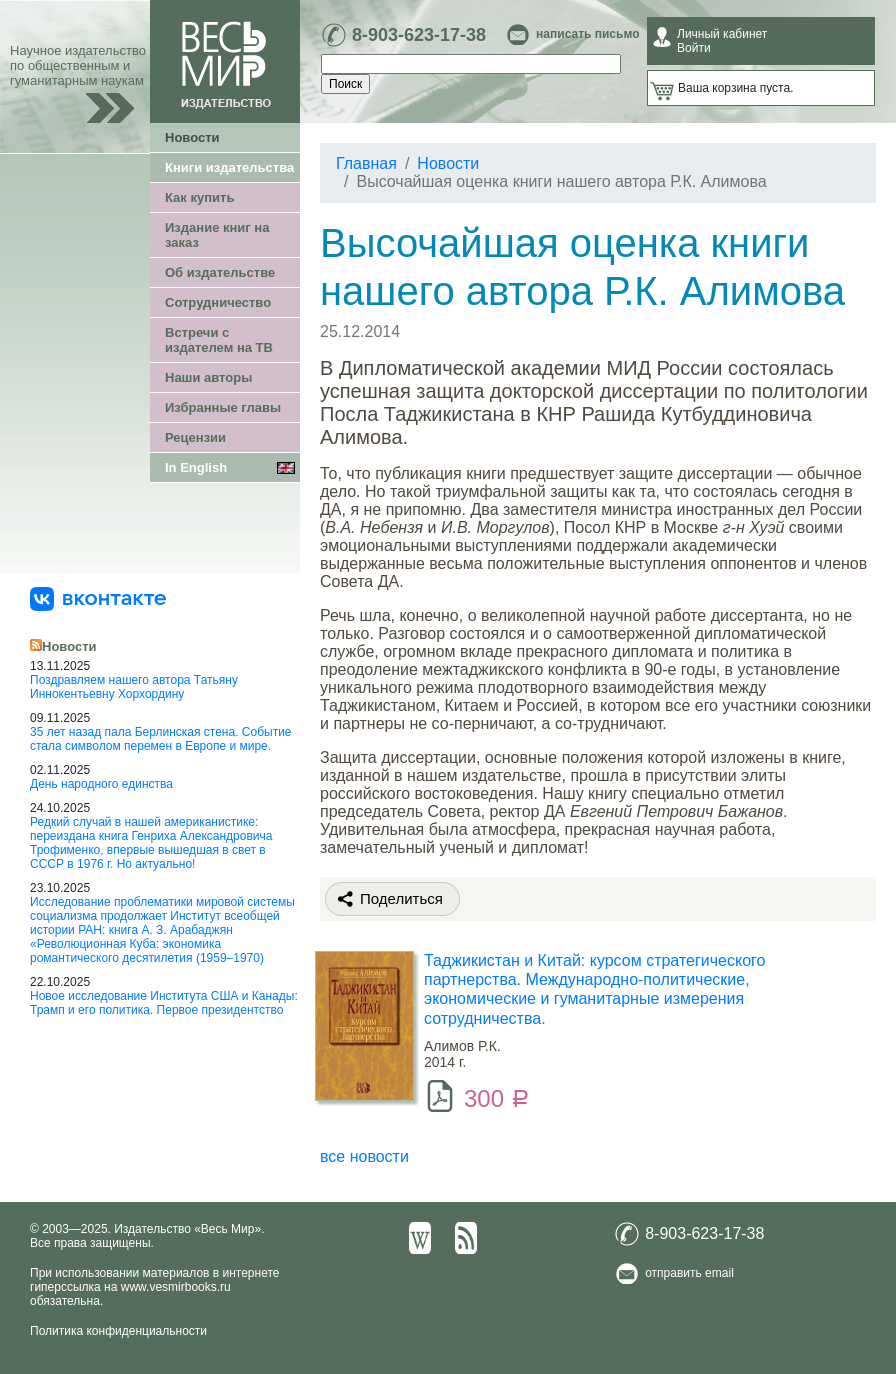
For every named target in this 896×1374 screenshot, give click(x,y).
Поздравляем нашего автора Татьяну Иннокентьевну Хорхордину (134, 687)
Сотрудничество (218, 302)
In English (196, 467)
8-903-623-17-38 (419, 35)
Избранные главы (223, 407)
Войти (694, 48)
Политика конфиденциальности (118, 1331)
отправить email (689, 1273)
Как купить (199, 197)
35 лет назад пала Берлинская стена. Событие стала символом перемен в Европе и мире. (161, 739)
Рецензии (195, 437)
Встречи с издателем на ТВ (219, 340)
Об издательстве (220, 272)
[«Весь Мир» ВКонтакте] (98, 598)
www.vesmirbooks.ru (176, 1287)
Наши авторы (208, 377)
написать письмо (587, 34)
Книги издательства (229, 167)
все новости (364, 1156)
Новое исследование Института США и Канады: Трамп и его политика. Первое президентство (164, 1003)
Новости (192, 137)
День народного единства (101, 784)
